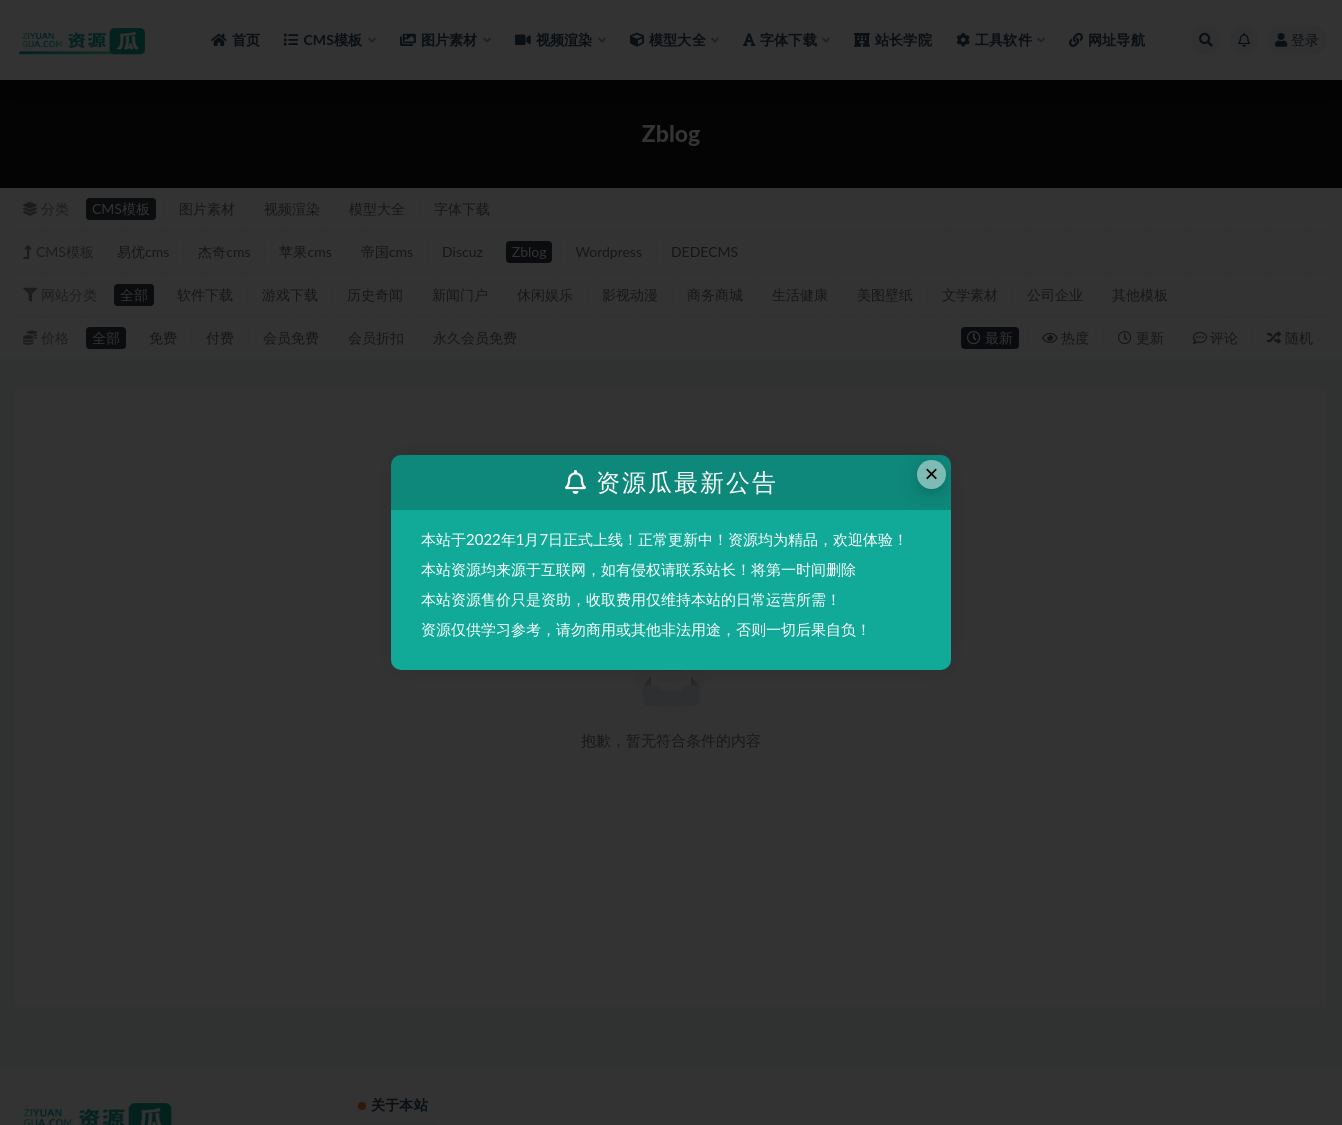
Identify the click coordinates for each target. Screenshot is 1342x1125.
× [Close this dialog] (932, 473)
